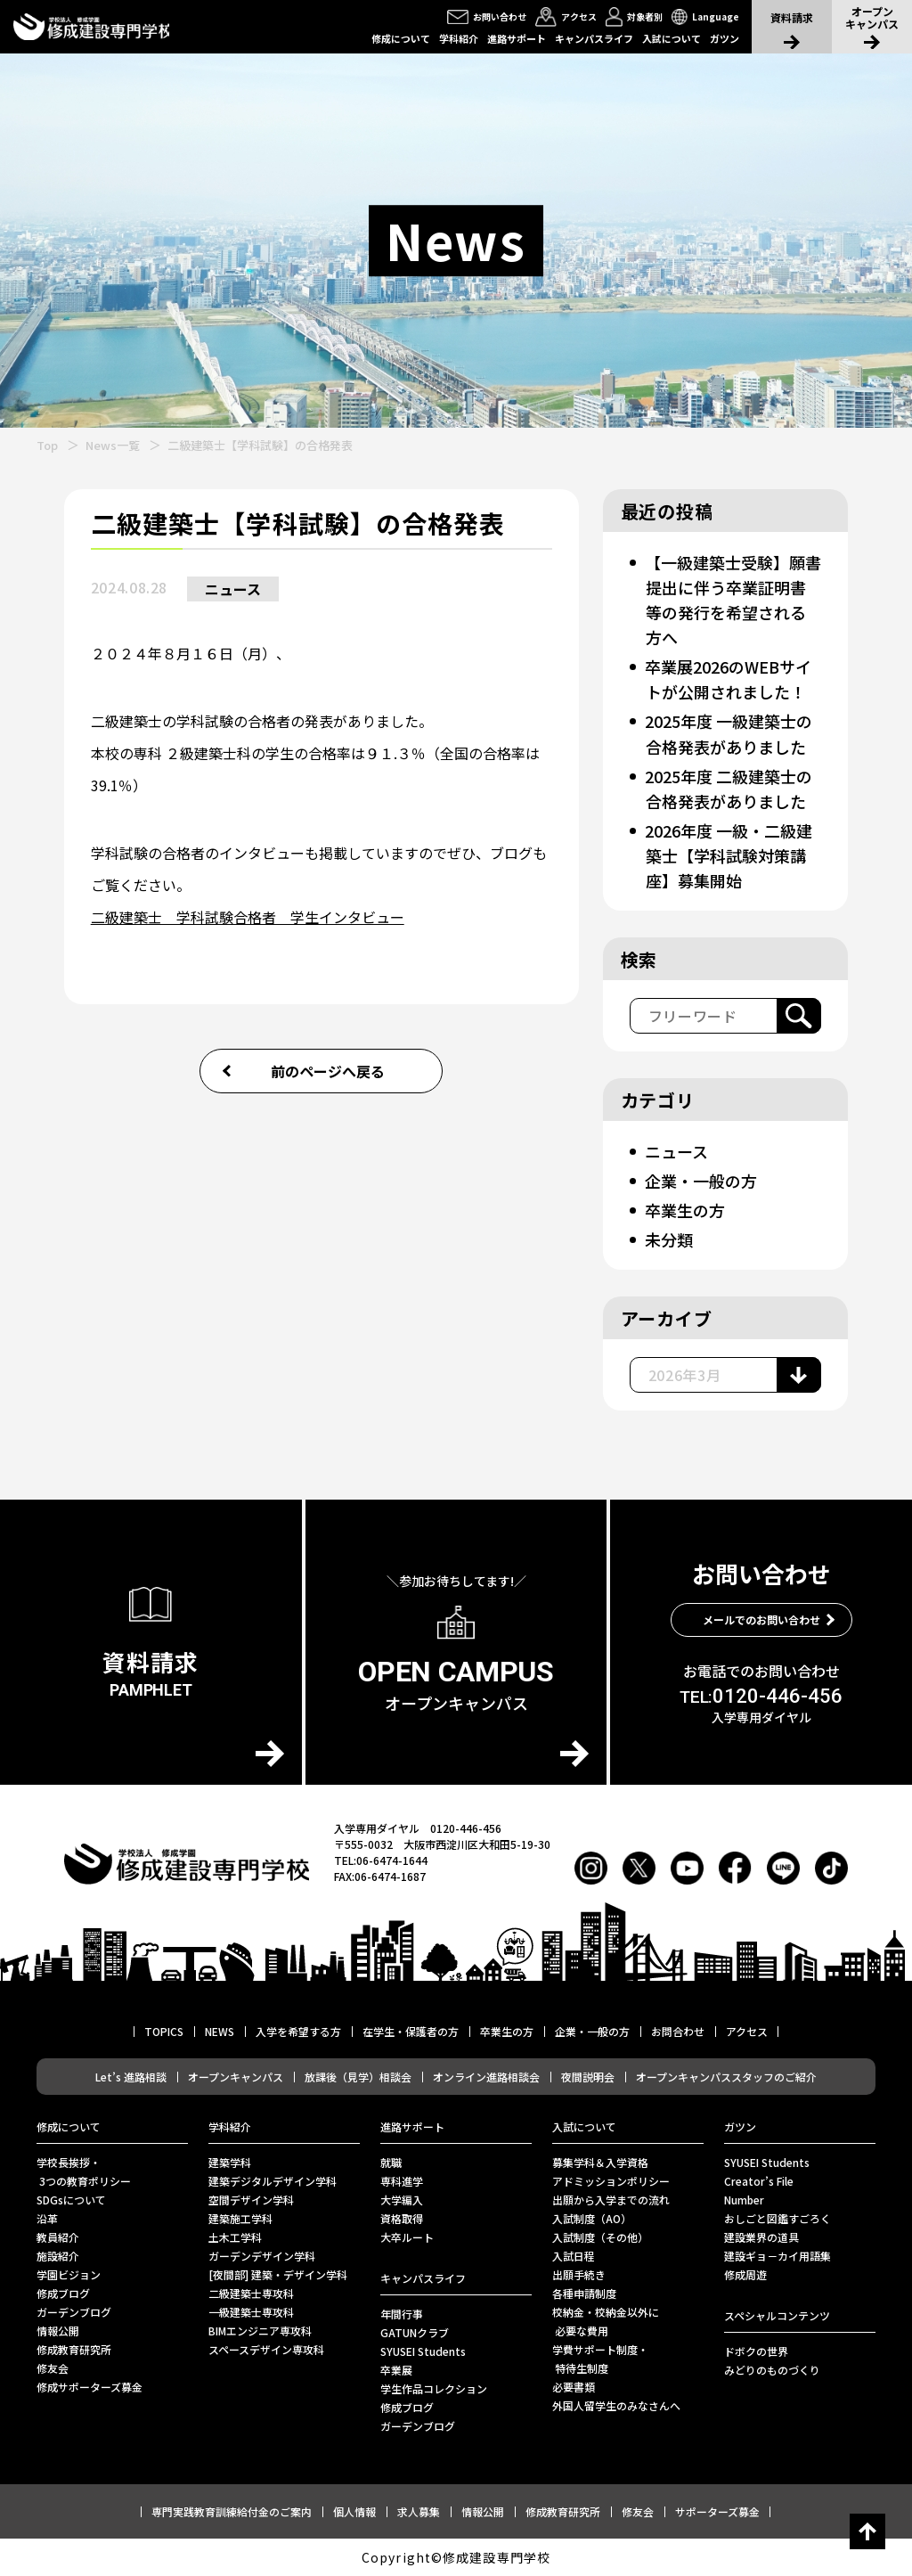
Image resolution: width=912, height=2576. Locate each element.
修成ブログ (63, 2293)
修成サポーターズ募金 (89, 2386)
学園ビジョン (69, 2274)
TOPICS (163, 2031)
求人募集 (418, 2511)
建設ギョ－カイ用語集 (777, 2255)
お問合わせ (677, 2031)
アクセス (747, 2031)
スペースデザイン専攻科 (266, 2349)
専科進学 (401, 2180)
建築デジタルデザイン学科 (272, 2180)
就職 (391, 2162)
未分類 (669, 1239)
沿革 (47, 2218)
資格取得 (401, 2218)
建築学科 (229, 2162)
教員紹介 (58, 2237)
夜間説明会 (588, 2076)
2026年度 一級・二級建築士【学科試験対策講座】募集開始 (728, 855)
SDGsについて (71, 2199)
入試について (671, 38)
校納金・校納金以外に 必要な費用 (605, 2321)
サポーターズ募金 (717, 2511)
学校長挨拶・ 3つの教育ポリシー (84, 2171)
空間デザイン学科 (251, 2199)
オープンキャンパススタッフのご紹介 (726, 2076)
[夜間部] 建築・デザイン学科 (277, 2274)
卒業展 (396, 2369)
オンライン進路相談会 (486, 2076)
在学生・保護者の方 (410, 2031)
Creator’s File (759, 2180)
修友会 (53, 2368)
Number (744, 2199)
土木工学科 (235, 2237)
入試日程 (573, 2255)
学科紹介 (458, 38)
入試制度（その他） (600, 2237)
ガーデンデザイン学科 (261, 2255)
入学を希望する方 (298, 2031)
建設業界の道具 (761, 2237)
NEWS (219, 2031)
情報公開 (58, 2330)
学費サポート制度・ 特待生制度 (600, 2359)
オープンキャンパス (235, 2076)
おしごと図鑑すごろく (777, 2218)
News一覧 (113, 445)
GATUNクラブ (414, 2332)
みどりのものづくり (772, 2369)
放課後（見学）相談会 (358, 2076)
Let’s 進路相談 (131, 2076)
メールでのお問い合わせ (761, 1619)
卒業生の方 (685, 1210)
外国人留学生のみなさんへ (616, 2405)
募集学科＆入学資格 (600, 2162)
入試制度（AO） (591, 2218)
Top (47, 445)
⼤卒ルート (407, 2237)
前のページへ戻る (328, 1071)
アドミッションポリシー (611, 2180)
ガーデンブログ (74, 2311)
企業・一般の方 (701, 1180)
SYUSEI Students (423, 2351)
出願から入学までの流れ (611, 2199)
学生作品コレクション (433, 2388)
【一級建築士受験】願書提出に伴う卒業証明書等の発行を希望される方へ (733, 600)
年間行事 (401, 2313)
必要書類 (573, 2386)
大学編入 (401, 2199)
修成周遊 (745, 2274)
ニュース (233, 589)
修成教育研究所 (74, 2349)
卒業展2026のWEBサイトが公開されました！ (728, 679)
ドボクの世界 (756, 2351)
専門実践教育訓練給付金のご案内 (231, 2511)
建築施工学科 (240, 2218)
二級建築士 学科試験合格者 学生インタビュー (247, 917)
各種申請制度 (584, 2293)
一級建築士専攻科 (251, 2311)
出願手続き (579, 2274)
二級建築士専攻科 (251, 2293)
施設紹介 (58, 2255)
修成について (400, 38)
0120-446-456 (761, 1696)
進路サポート (516, 38)
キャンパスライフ (594, 38)
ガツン (724, 38)
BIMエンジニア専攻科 (260, 2330)
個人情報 (354, 2511)
